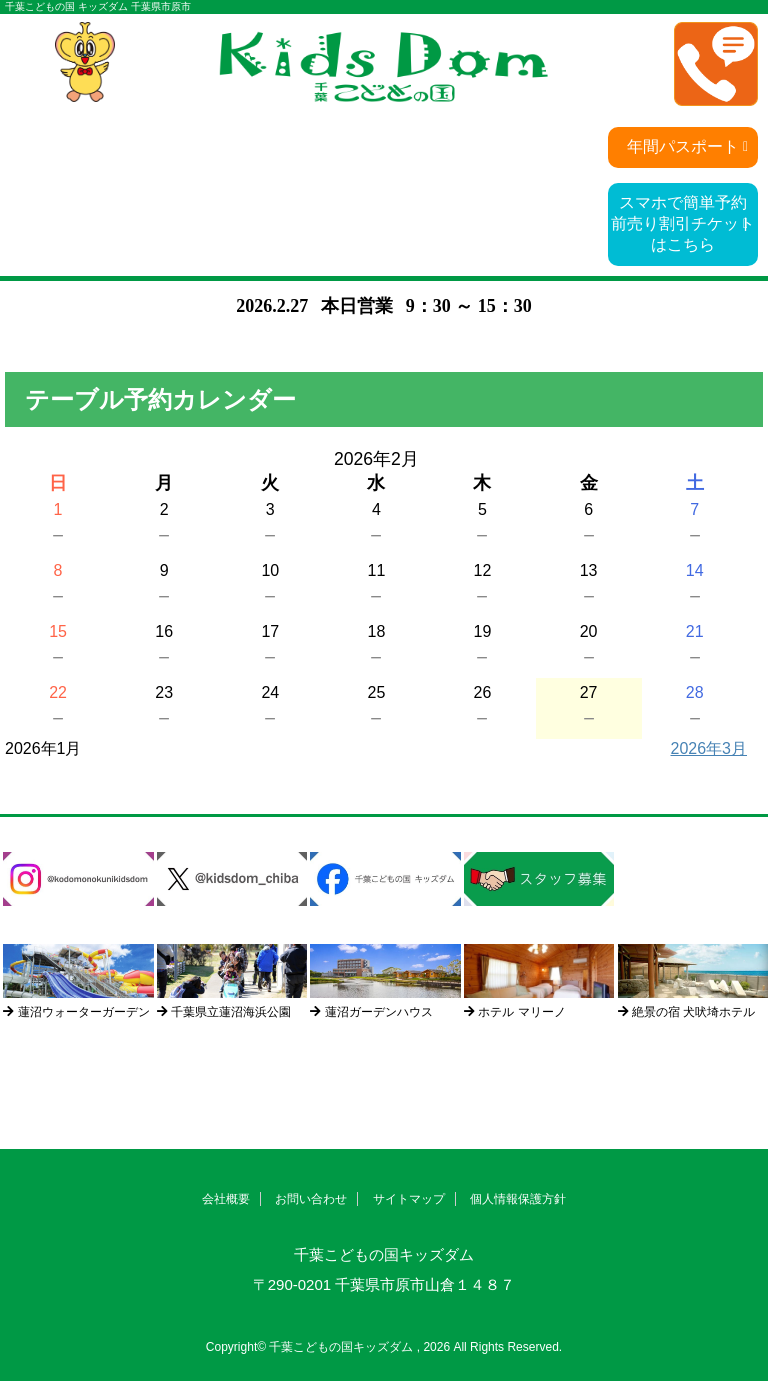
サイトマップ (409, 1199)
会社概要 (226, 1199)
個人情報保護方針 (518, 1199)
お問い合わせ (311, 1199)
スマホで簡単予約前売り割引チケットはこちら (683, 223)
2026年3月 (709, 748)
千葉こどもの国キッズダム (384, 1254)
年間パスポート (683, 146)
